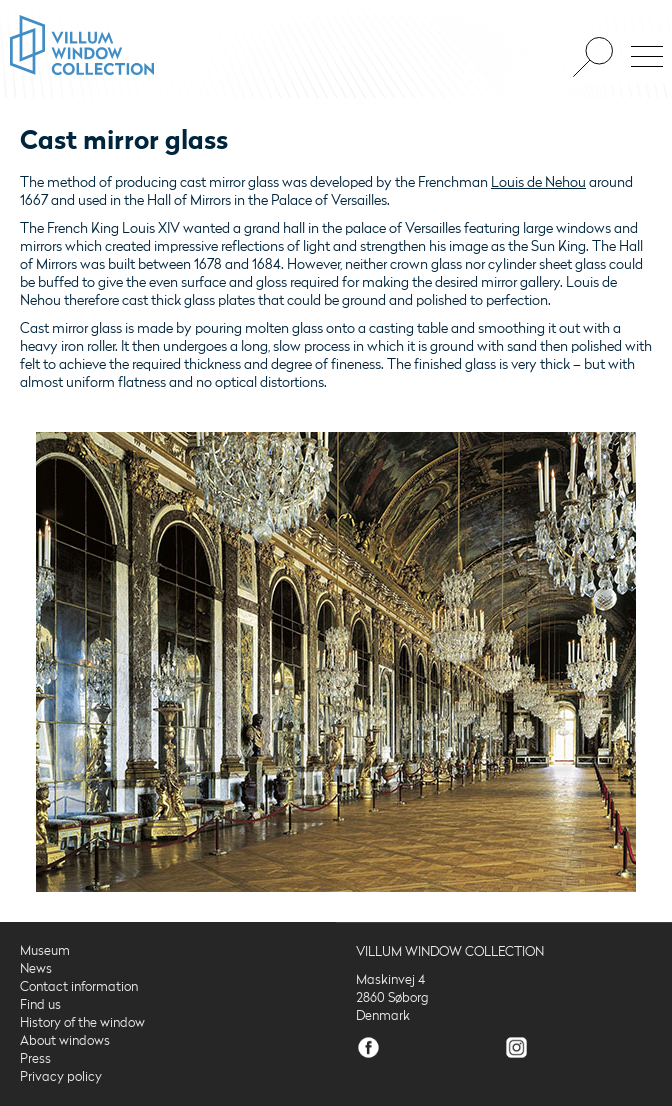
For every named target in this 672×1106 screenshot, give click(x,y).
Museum (45, 951)
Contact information (79, 987)
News (36, 969)
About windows (65, 1041)
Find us (40, 1005)
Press (35, 1059)
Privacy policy (61, 1077)
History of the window (82, 1023)
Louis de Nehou (538, 182)
